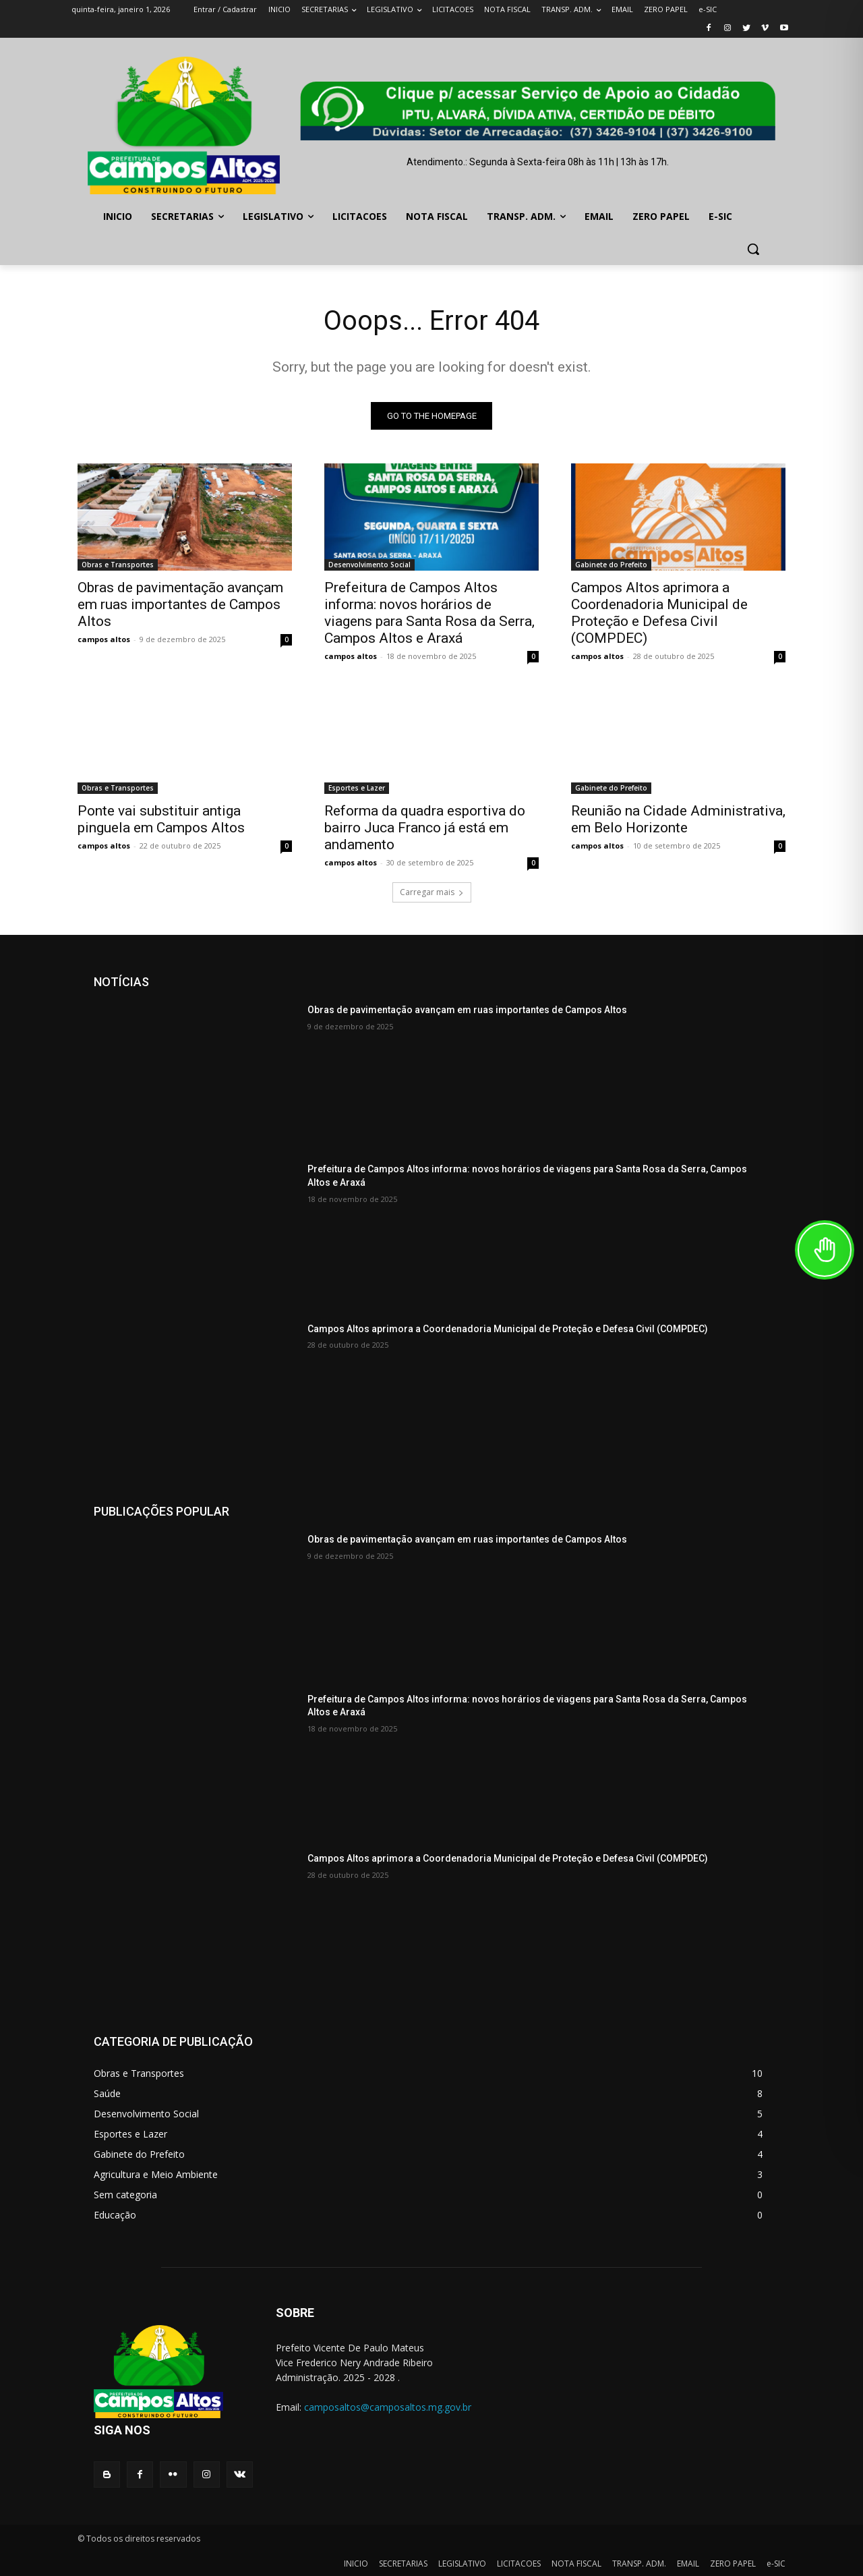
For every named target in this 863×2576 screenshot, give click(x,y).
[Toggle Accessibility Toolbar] (824, 1250)
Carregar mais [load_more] (432, 892)
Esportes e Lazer (356, 788)
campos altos (104, 639)
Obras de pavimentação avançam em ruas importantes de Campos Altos (180, 604)
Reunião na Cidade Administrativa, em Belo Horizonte (678, 819)
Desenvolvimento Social (369, 564)
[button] (753, 249)
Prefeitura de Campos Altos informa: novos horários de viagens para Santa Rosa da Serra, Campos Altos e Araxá (429, 612)
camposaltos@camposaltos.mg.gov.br (387, 2407)
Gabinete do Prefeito (611, 564)
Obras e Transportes (118, 564)
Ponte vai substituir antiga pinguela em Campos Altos (161, 819)
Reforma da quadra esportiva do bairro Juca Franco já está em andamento (424, 828)
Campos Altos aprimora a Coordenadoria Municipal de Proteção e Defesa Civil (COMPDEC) (659, 612)
